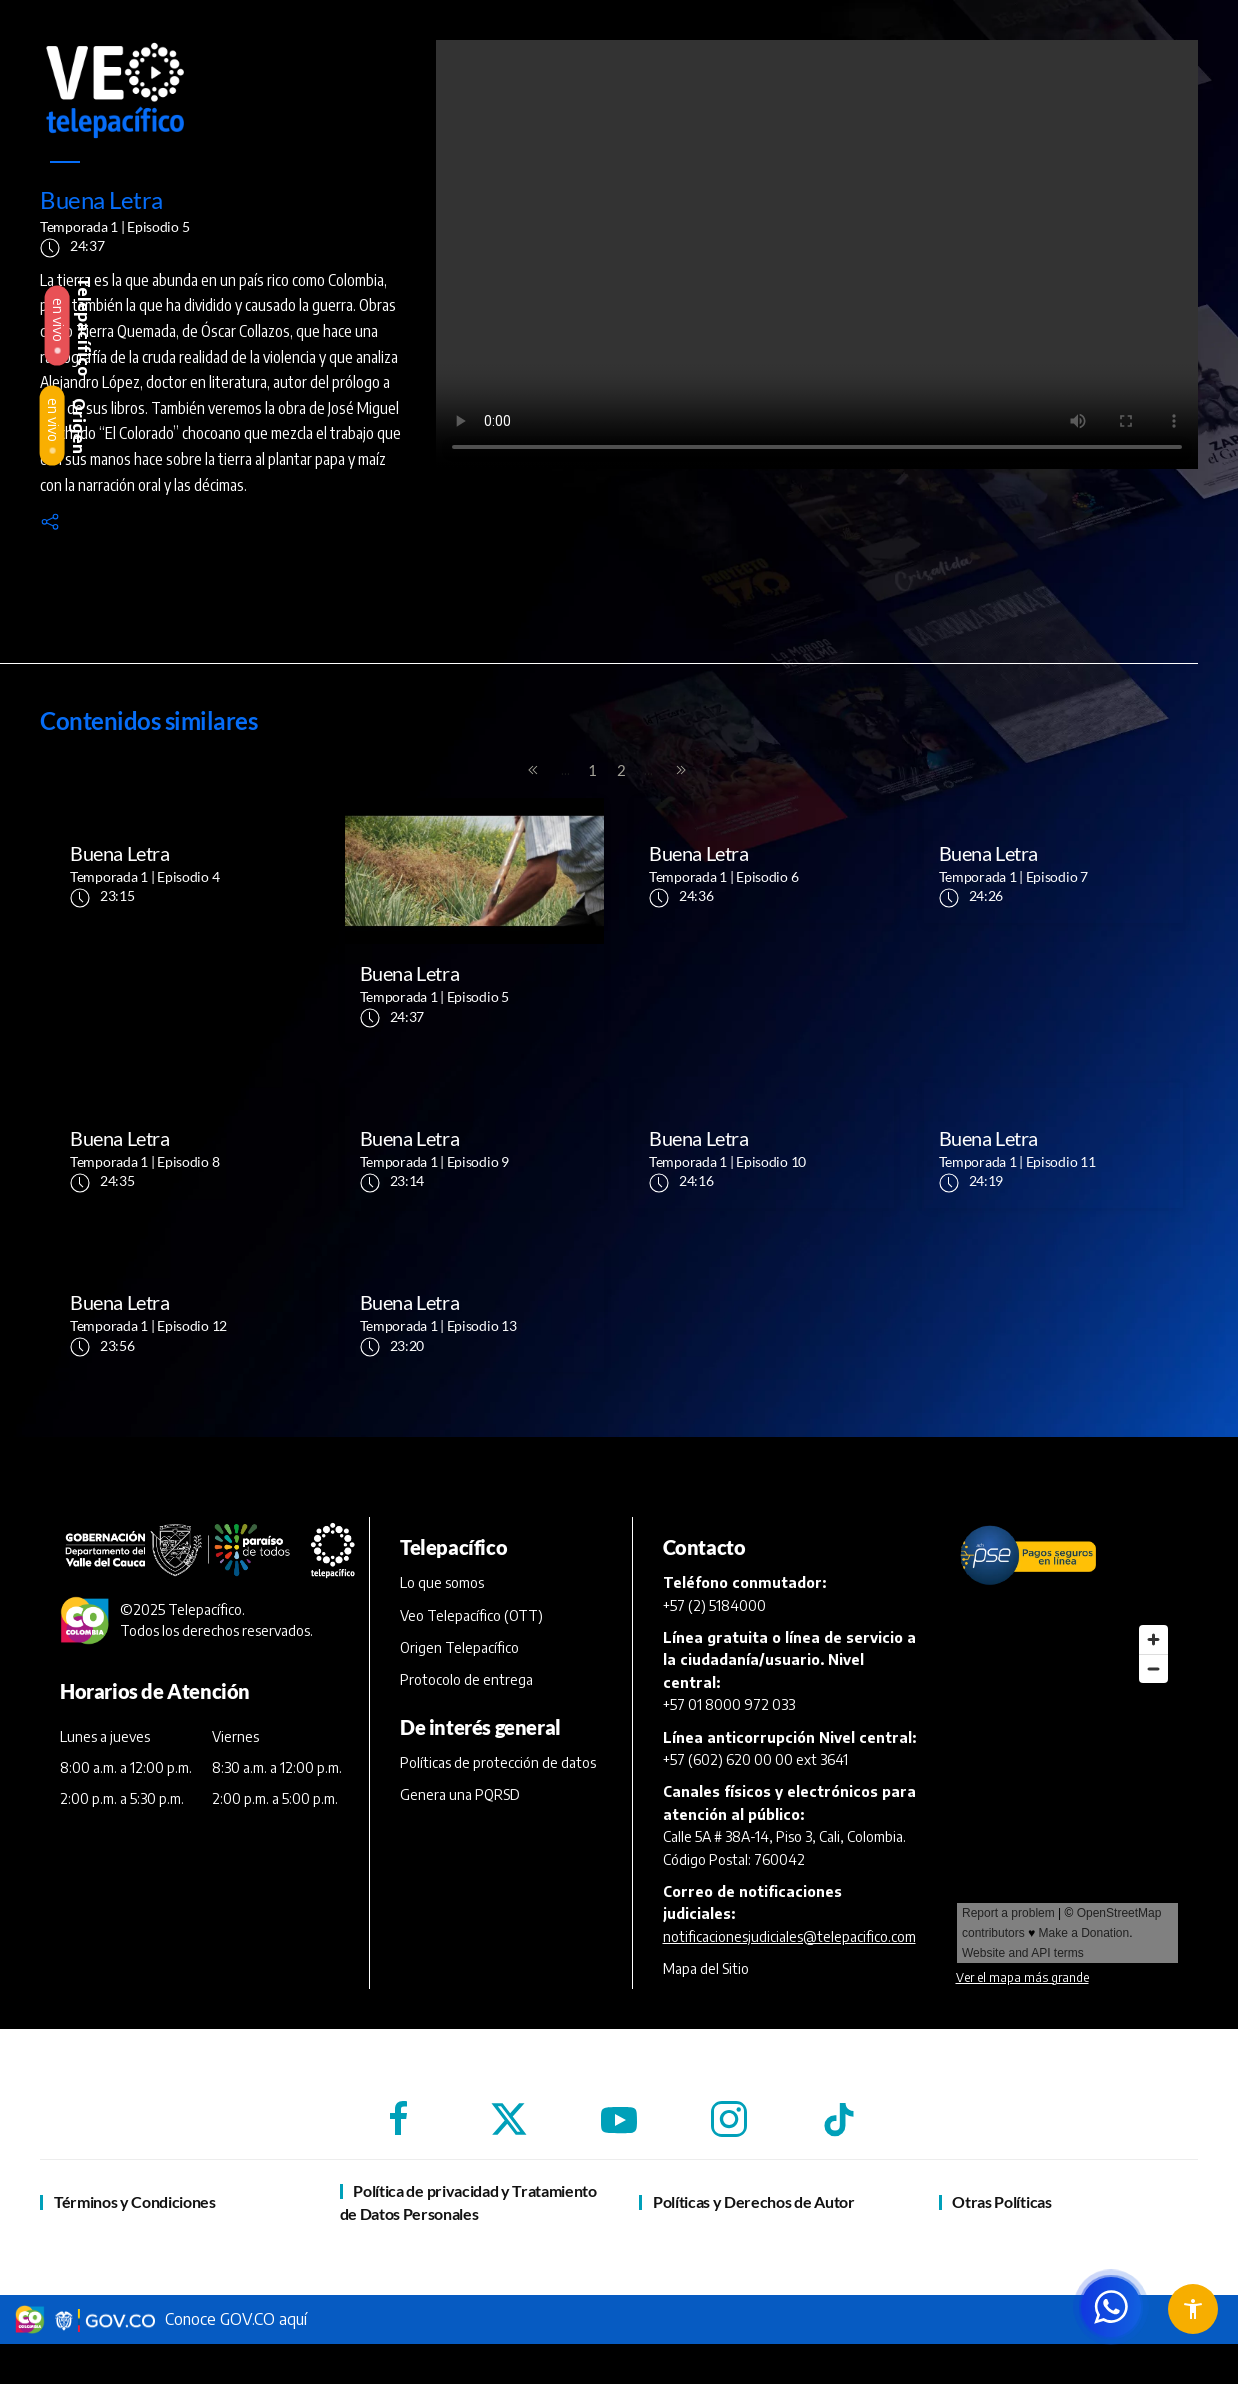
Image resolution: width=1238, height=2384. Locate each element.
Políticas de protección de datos (498, 1762)
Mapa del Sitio (706, 1968)
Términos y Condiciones (135, 2201)
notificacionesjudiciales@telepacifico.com (789, 1936)
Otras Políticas (1001, 2201)
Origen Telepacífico (459, 1647)
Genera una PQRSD (460, 1794)
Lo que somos (442, 1582)
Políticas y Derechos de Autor (754, 2201)
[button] (50, 520)
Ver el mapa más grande (1022, 1977)
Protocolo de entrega (466, 1679)
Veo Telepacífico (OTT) (471, 1615)
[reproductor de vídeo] (817, 254)
